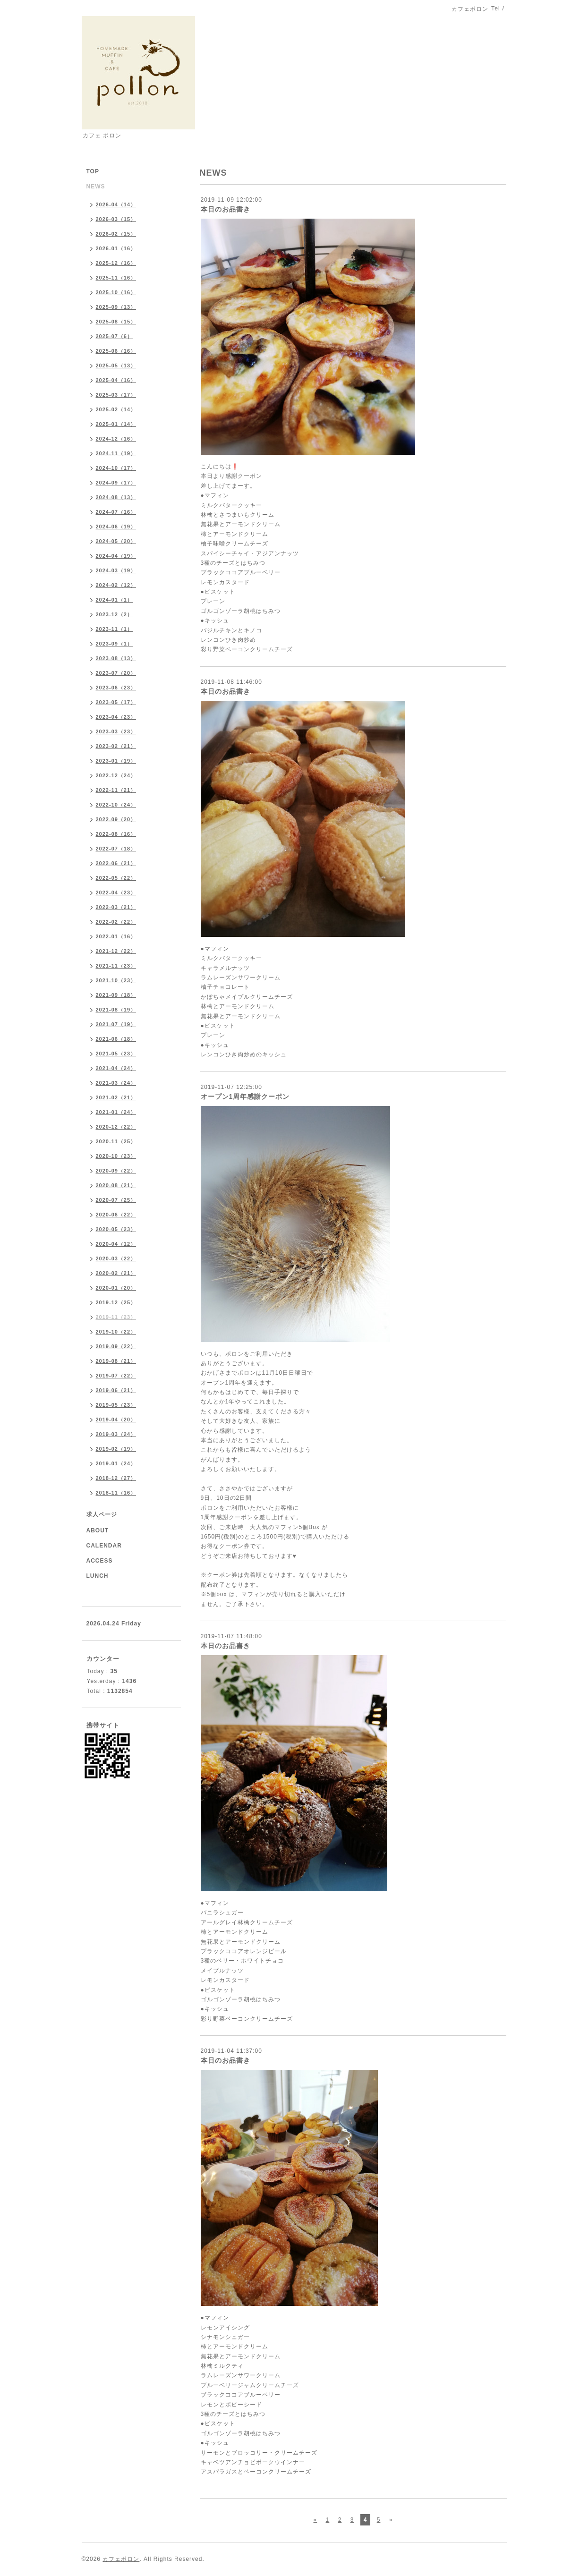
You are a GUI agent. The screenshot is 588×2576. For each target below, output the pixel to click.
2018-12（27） (116, 1478)
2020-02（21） (116, 1273)
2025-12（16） (116, 263)
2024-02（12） (116, 585)
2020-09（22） (116, 1170)
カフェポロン (120, 2559)
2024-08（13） (116, 497)
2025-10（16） (116, 292)
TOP (92, 171)
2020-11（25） (116, 1141)
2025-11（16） (116, 278)
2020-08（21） (116, 1185)
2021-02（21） (116, 1097)
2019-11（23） (116, 1317)
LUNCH (97, 1576)
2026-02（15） (116, 234)
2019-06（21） (116, 1390)
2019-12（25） (116, 1302)
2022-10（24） (116, 805)
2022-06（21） (116, 863)
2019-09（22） (116, 1346)
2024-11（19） (116, 453)
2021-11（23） (116, 966)
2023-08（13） (116, 658)
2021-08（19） (116, 1009)
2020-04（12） (116, 1244)
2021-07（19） (116, 1024)
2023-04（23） (116, 717)
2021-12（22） (116, 951)
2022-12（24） (116, 775)
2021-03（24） (116, 1083)
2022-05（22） (116, 878)
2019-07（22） (116, 1375)
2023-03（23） (116, 731)
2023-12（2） (114, 614)
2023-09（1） (114, 643)
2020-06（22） (116, 1214)
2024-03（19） (116, 570)
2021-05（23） (116, 1053)
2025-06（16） (116, 351)
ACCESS (99, 1560)
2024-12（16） (116, 439)
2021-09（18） (116, 995)
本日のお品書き (225, 209)
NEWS (95, 186)
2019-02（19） (116, 1449)
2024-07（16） (116, 512)
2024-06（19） (116, 526)
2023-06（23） (116, 687)
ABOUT (97, 1530)
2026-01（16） (116, 248)
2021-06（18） (116, 1039)
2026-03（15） (116, 219)
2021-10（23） (116, 980)
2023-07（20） (116, 673)
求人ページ (101, 1514)
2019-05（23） (116, 1405)
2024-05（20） (116, 541)
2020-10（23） (116, 1156)
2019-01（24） (116, 1463)
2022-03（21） (116, 907)
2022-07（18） (116, 848)
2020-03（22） (116, 1258)
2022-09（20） (116, 819)
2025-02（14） (116, 409)
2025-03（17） (116, 395)
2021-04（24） (116, 1068)
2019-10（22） (116, 1332)
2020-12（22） (116, 1127)
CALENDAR (104, 1545)
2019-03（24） (116, 1434)
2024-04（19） (116, 556)
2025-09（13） (116, 307)
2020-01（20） (116, 1288)
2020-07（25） (116, 1200)
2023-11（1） (114, 629)
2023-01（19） (116, 761)
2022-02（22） (116, 922)
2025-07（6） (114, 336)
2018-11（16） (116, 1493)
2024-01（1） (114, 600)
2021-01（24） (116, 1112)
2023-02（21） (116, 746)
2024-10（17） (116, 468)
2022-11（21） (116, 790)
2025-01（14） (116, 424)
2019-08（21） (116, 1361)
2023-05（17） (116, 702)
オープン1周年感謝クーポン (245, 1096)
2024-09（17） (116, 482)
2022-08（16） (116, 834)
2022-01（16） (116, 936)
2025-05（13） (116, 365)
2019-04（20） (116, 1419)
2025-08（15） (116, 321)
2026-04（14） (116, 204)
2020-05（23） (116, 1229)
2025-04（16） (116, 380)
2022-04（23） (116, 892)
